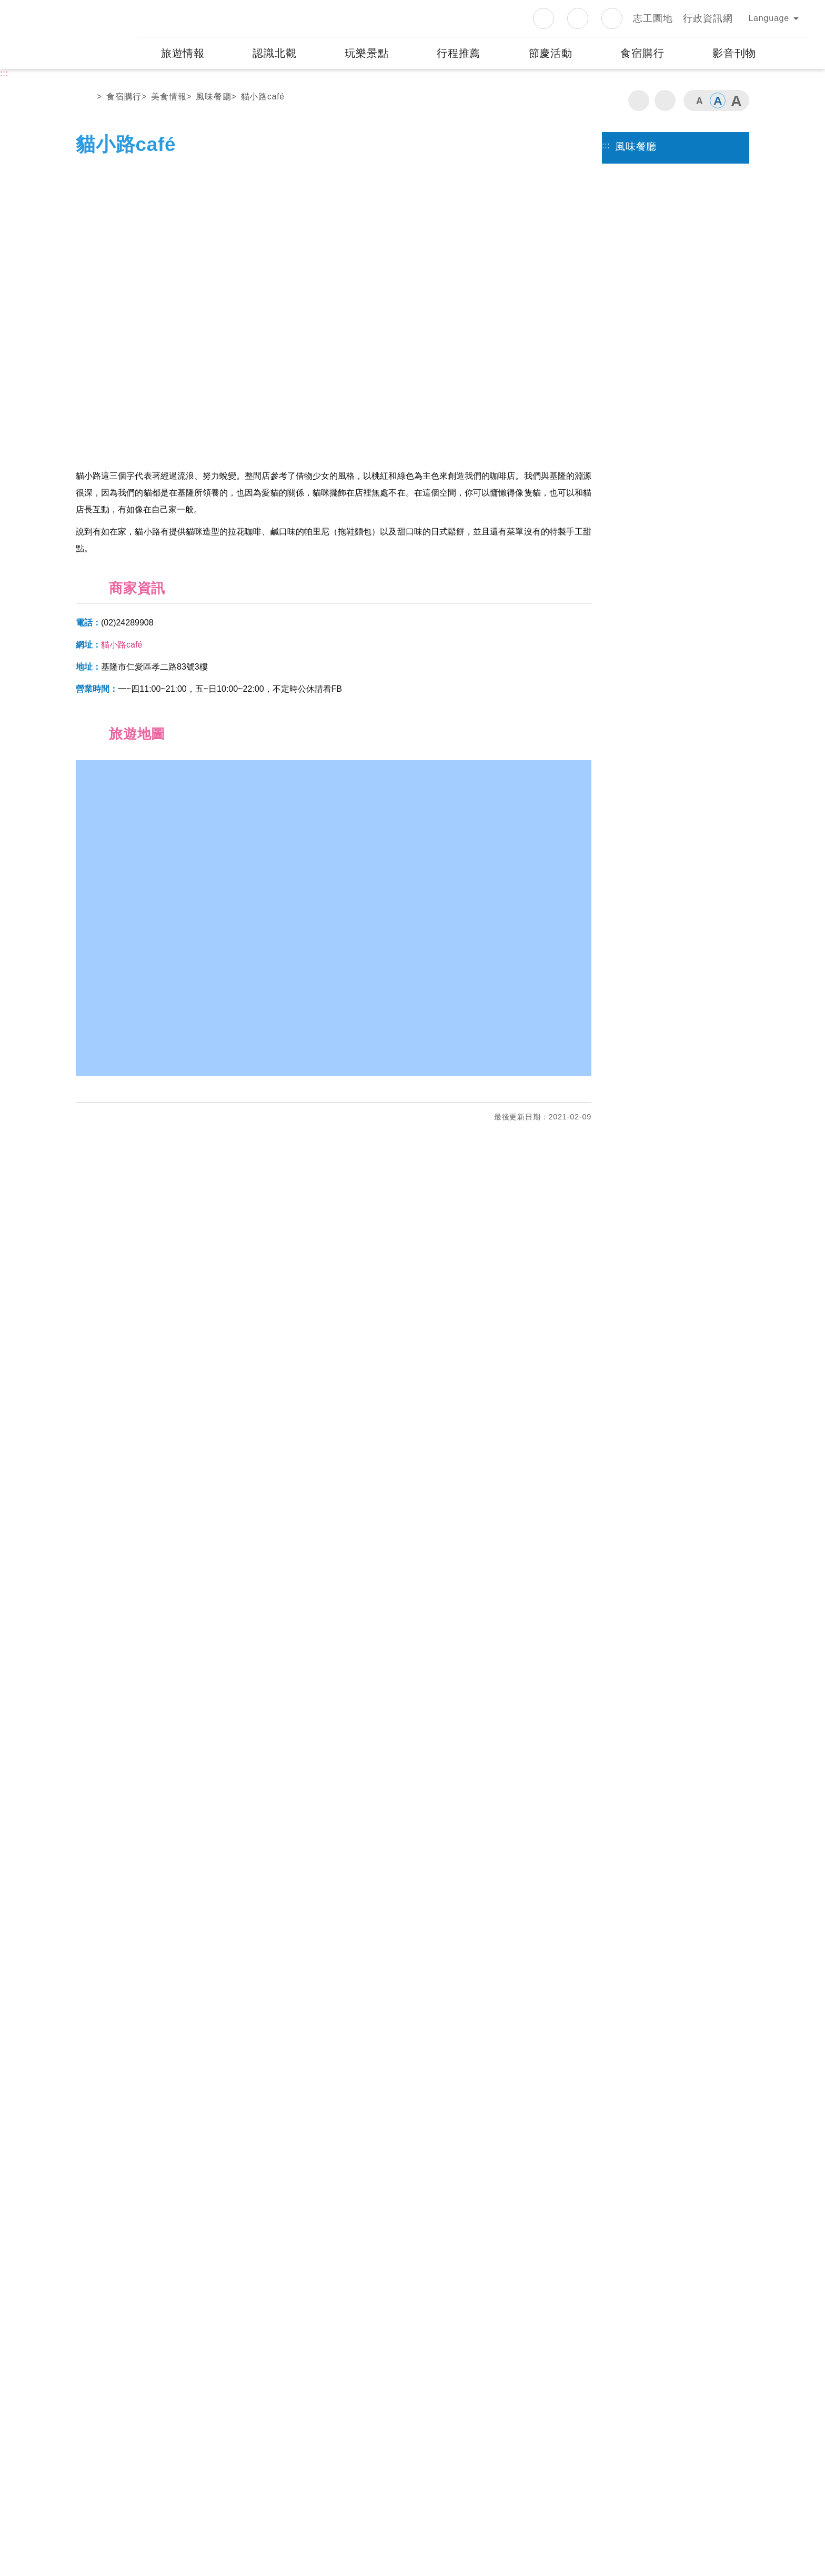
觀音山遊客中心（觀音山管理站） (328, 2360)
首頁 (85, 99)
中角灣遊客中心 (456, 2360)
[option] (333, 310)
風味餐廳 (213, 96)
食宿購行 (124, 96)
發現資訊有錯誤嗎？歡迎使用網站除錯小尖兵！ (164, 2239)
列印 (638, 100)
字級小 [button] (699, 100)
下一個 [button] (573, 310)
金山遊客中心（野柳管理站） (484, 2272)
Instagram (577, 18)
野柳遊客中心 (617, 2272)
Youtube (611, 18)
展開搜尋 (795, 53)
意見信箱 (491, 2456)
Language (768, 18)
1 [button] (324, 433)
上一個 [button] (94, 310)
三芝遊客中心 (286, 2272)
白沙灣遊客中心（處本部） (150, 2272)
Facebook (543, 18)
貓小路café (263, 96)
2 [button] (343, 433)
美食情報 (168, 96)
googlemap (219, 2300)
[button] (412, 2190)
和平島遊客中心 (126, 2360)
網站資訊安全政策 (437, 2456)
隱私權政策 (379, 2456)
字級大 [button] (736, 100)
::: (128, 7)
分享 (665, 100)
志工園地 (652, 18)
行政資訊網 (707, 18)
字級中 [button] (718, 100)
